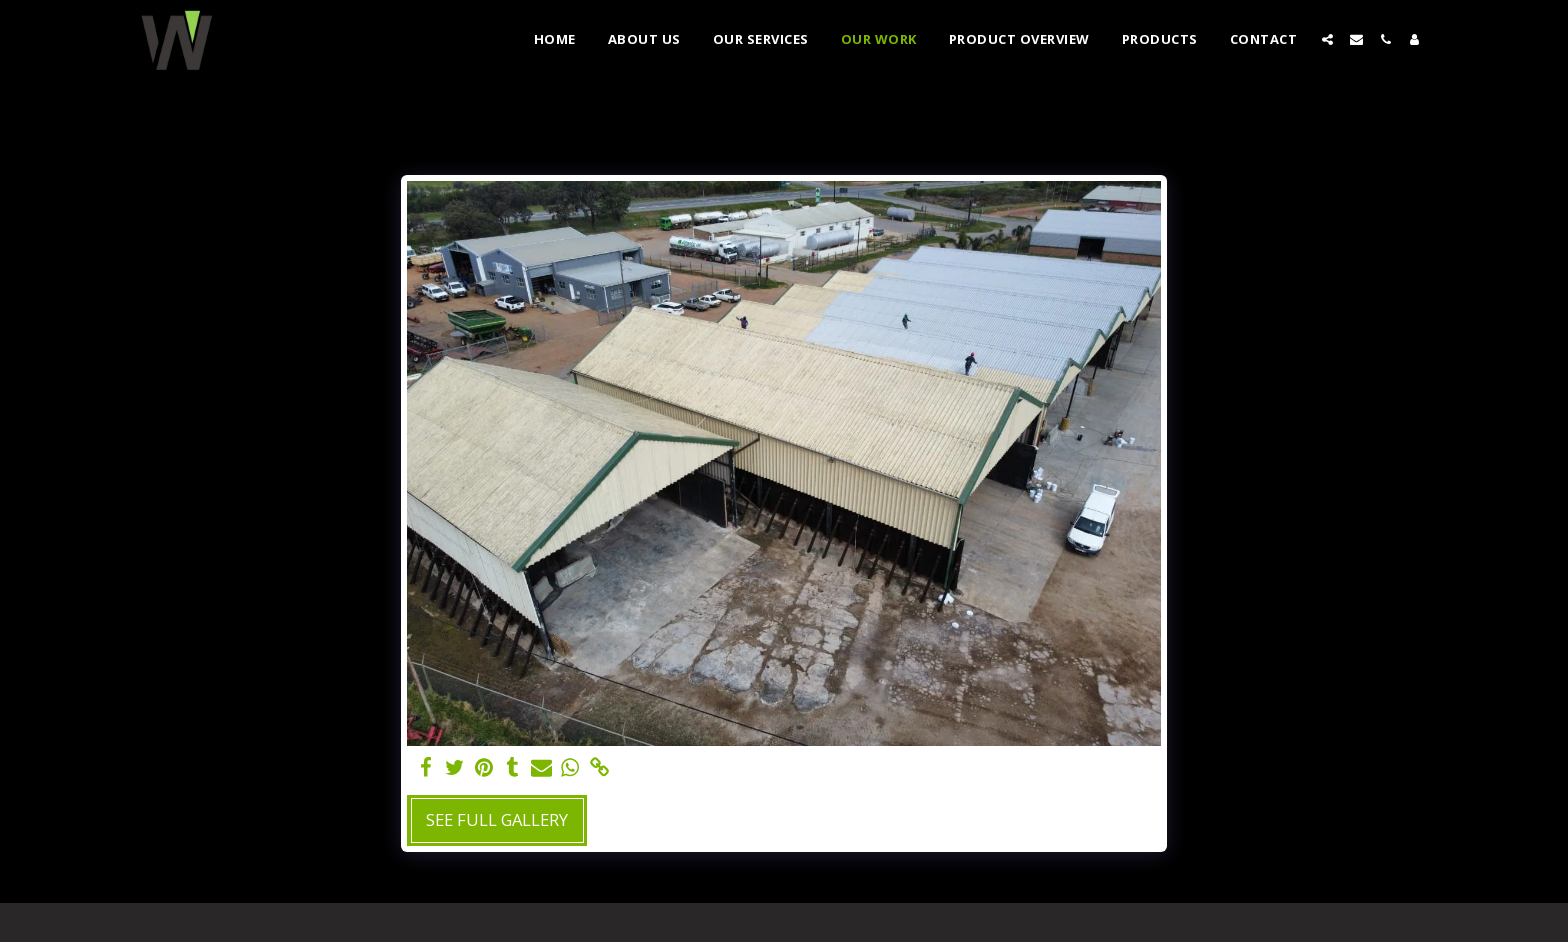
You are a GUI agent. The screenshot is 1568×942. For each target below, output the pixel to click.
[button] (1327, 39)
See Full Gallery (497, 819)
